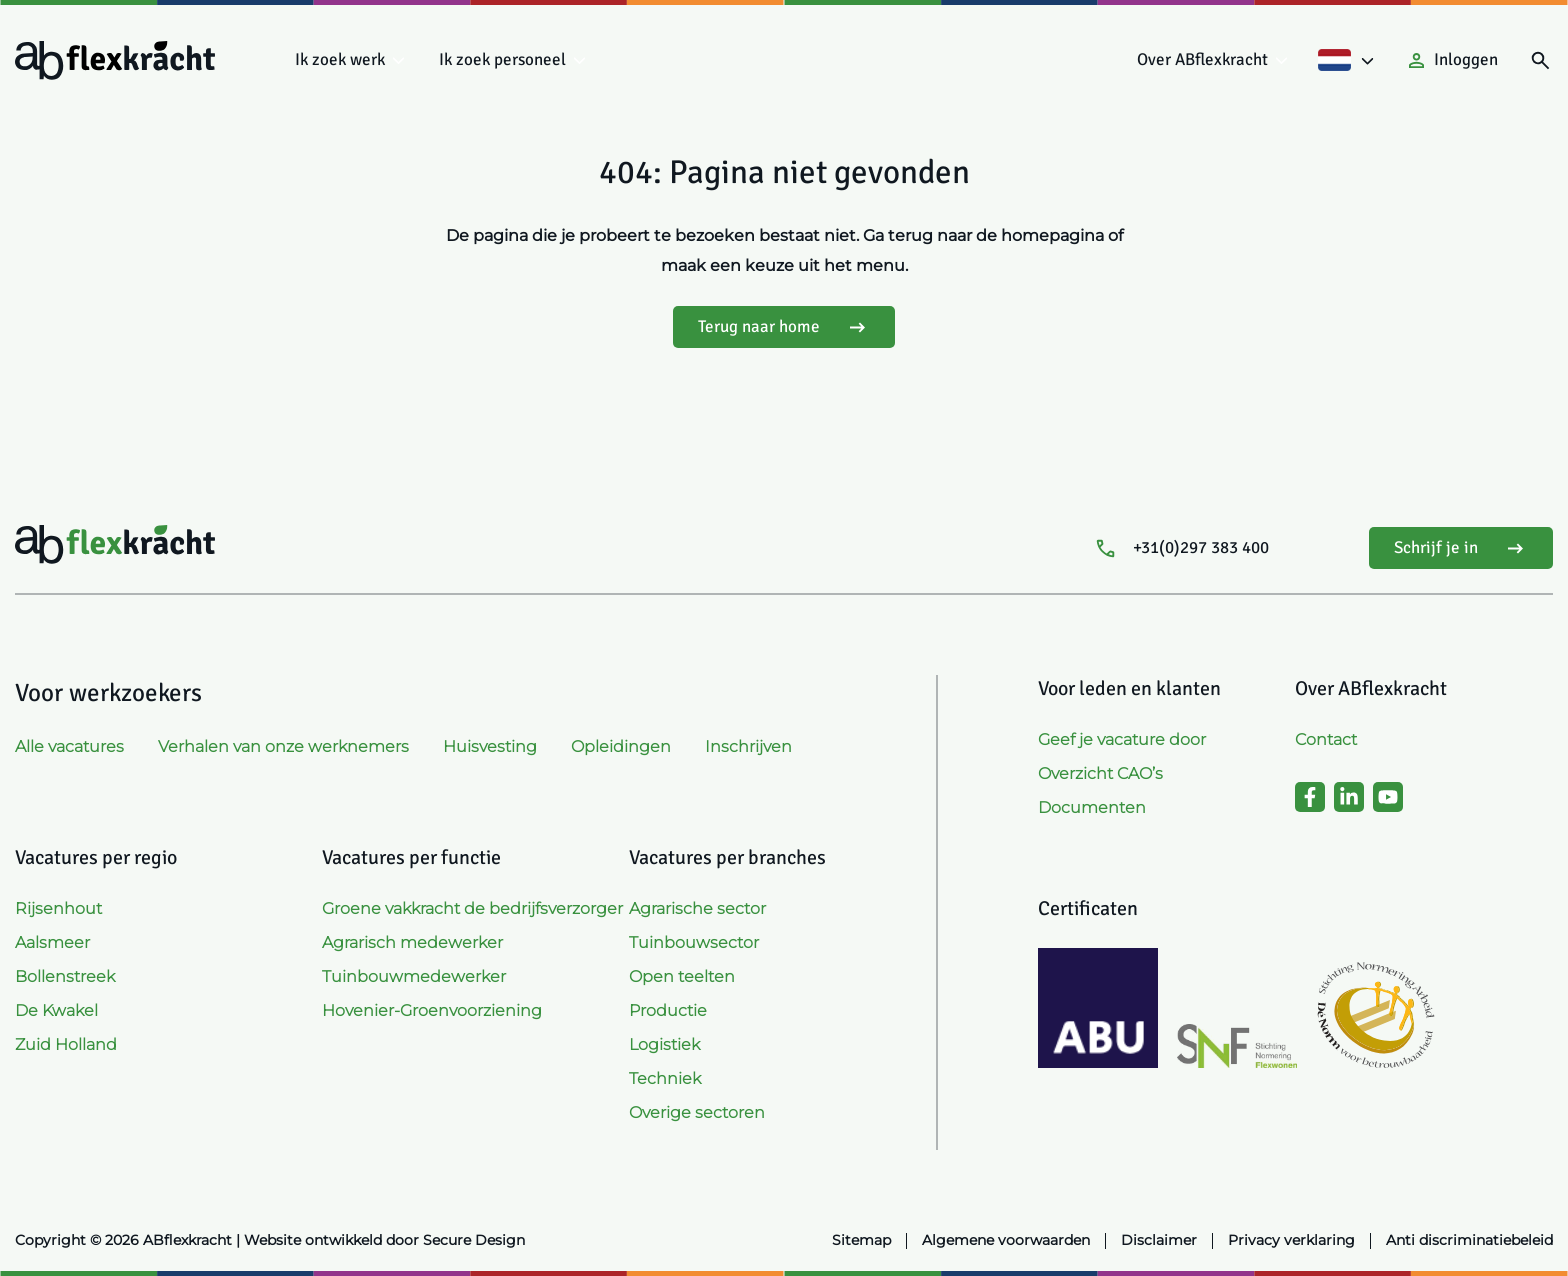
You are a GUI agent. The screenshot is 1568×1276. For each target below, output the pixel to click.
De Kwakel (56, 1010)
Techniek (665, 1078)
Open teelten (682, 976)
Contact (1326, 739)
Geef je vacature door (1122, 739)
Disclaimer (1159, 1240)
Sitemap (861, 1240)
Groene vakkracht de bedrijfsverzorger (472, 908)
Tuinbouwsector (694, 942)
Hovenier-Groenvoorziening (432, 1010)
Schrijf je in (1461, 548)
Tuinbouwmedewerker (414, 976)
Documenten (1092, 807)
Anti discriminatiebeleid (1469, 1240)
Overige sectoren (697, 1112)
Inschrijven (748, 746)
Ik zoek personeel (502, 59)
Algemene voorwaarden (1006, 1240)
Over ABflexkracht (1202, 59)
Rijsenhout (58, 908)
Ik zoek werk (340, 59)
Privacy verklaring (1291, 1240)
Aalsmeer (52, 942)
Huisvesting (490, 746)
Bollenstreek (65, 976)
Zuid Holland (66, 1044)
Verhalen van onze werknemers (283, 746)
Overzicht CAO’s (1100, 773)
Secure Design (474, 1240)
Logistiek (664, 1044)
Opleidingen (621, 746)
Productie (668, 1010)
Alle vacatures (69, 746)
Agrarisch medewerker (412, 942)
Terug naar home (784, 327)
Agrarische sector (697, 908)
